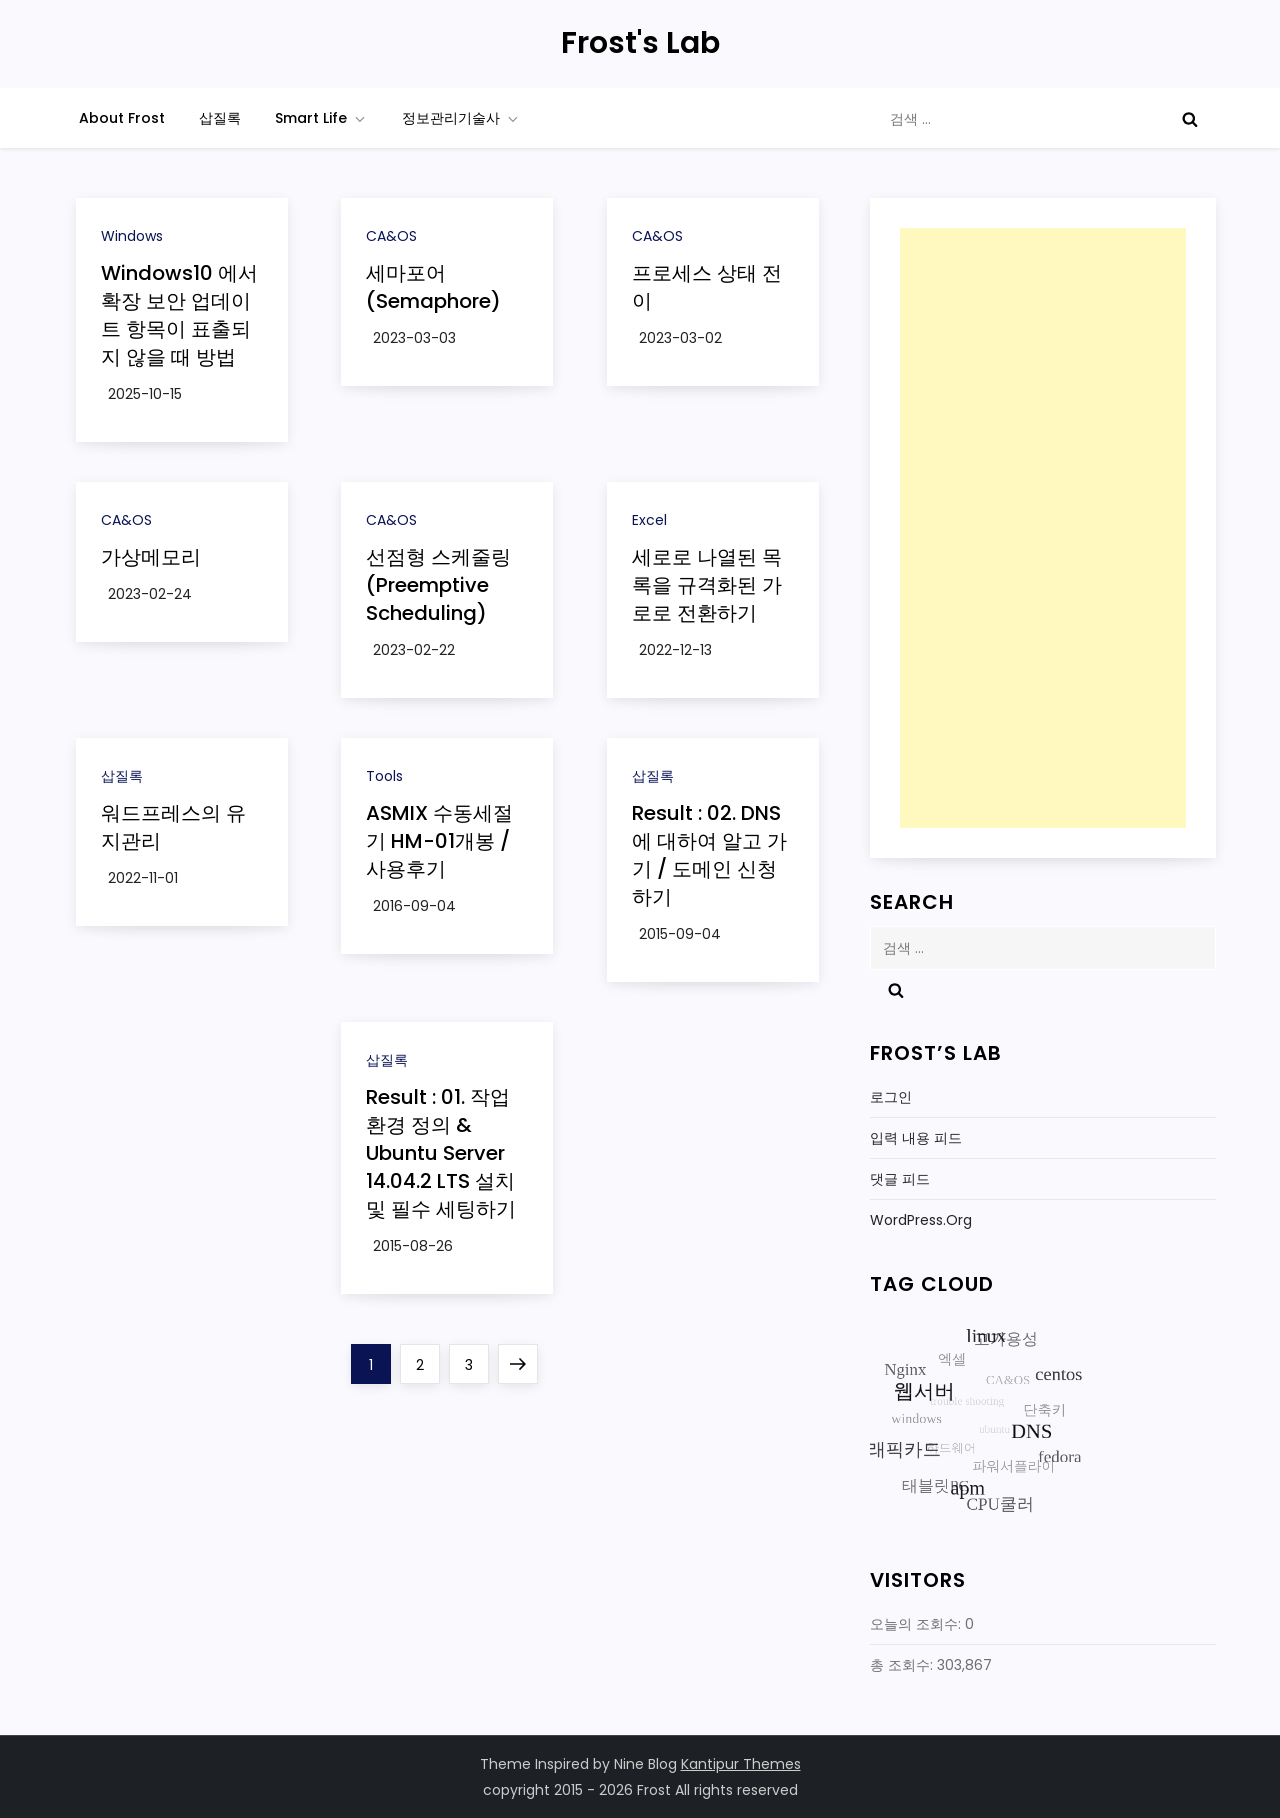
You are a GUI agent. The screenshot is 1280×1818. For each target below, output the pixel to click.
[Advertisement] (1043, 528)
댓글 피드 (900, 1179)
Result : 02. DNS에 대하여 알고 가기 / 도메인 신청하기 (709, 855)
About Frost (122, 118)
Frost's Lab (640, 43)
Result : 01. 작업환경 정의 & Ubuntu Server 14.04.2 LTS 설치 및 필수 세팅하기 (441, 1153)
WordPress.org (921, 1220)
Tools (384, 776)
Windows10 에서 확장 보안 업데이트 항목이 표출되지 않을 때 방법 (179, 315)
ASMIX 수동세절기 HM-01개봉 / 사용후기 (439, 841)
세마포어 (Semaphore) (433, 287)
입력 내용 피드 (916, 1138)
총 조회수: (903, 1665)
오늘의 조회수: (917, 1624)
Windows (132, 236)
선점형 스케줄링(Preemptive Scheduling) (438, 585)
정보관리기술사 (461, 118)
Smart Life (321, 118)
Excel (649, 520)
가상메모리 (151, 557)
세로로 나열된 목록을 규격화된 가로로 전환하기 (707, 585)
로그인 (891, 1097)
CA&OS (391, 236)
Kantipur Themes (741, 1764)
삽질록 (220, 118)
